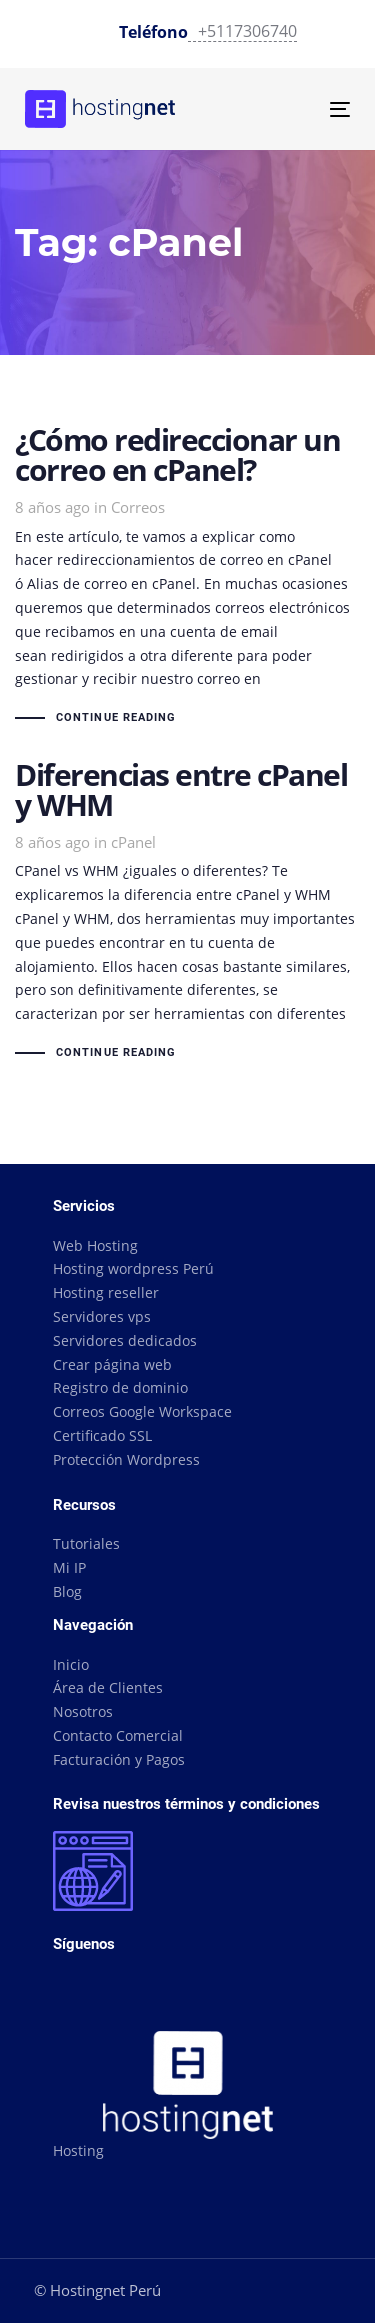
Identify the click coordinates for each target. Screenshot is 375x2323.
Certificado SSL (102, 1435)
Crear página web (112, 1364)
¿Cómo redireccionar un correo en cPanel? (187, 577)
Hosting (78, 2150)
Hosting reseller (106, 1292)
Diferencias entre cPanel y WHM (187, 912)
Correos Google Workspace (142, 1411)
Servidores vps (102, 1316)
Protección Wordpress (126, 1459)
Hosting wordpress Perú (133, 1268)
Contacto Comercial (118, 1735)
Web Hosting (95, 1245)
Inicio (71, 1664)
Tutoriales (86, 1543)
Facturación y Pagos (119, 1759)
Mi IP (69, 1567)
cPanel (133, 842)
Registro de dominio (120, 1387)
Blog (67, 1591)
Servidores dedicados (125, 1340)
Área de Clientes (108, 1687)
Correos (138, 507)
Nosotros (83, 1711)
